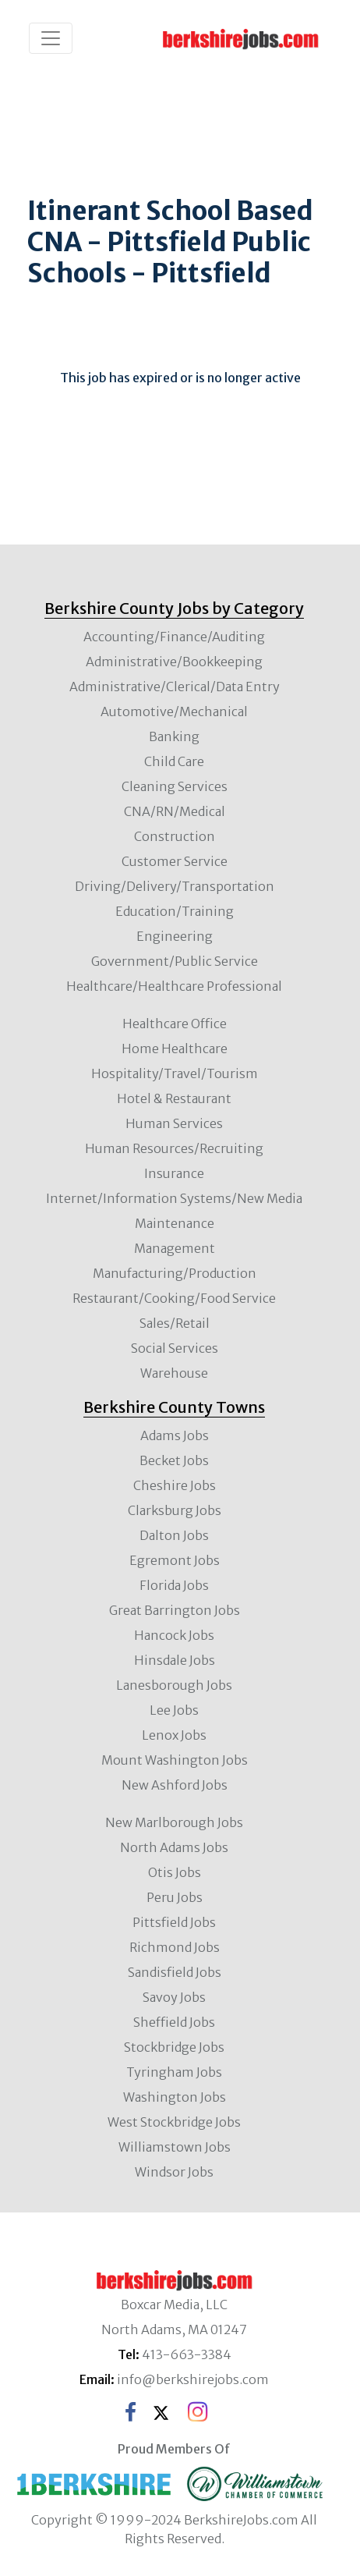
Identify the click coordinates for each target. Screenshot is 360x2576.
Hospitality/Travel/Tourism (174, 1073)
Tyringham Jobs (174, 2072)
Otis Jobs (174, 1872)
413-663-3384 (186, 2354)
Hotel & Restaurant (174, 1098)
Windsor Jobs (174, 2172)
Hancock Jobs (174, 1635)
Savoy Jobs (174, 1997)
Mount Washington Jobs (174, 1760)
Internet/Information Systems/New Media (174, 1198)
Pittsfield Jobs (174, 1922)
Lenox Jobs (174, 1735)
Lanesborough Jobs (174, 1685)
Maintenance (174, 1223)
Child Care (174, 761)
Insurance (174, 1173)
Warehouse (174, 1373)
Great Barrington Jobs (174, 1610)
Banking (174, 736)
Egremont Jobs (174, 1560)
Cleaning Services (175, 786)
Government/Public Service (174, 961)
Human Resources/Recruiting (174, 1148)
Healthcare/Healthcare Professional (174, 986)
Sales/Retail (174, 1323)
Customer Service (175, 861)
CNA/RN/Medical (174, 811)
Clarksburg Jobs (174, 1510)
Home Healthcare (175, 1048)
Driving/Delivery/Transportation (174, 886)
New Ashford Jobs (175, 1785)
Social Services (174, 1348)
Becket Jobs (174, 1460)
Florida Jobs (174, 1585)
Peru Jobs (174, 1897)
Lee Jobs (174, 1710)
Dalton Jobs (174, 1535)
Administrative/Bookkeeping (174, 661)
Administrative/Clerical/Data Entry (174, 686)
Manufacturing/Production (174, 1273)
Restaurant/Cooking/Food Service (174, 1298)
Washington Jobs (174, 2097)
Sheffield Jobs (174, 2022)
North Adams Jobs (174, 1847)
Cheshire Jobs (174, 1485)
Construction (174, 836)
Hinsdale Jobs (174, 1660)
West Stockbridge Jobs (174, 2122)
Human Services (174, 1123)
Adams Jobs (174, 1435)
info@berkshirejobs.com (193, 2379)
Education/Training (174, 911)
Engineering (174, 936)
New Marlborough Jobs (174, 1822)
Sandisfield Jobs (174, 1972)
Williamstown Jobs (174, 2147)
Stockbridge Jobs (174, 2047)
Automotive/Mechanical (174, 711)
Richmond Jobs (174, 1947)
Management (174, 1248)
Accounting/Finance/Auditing (174, 636)
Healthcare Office (174, 1023)
